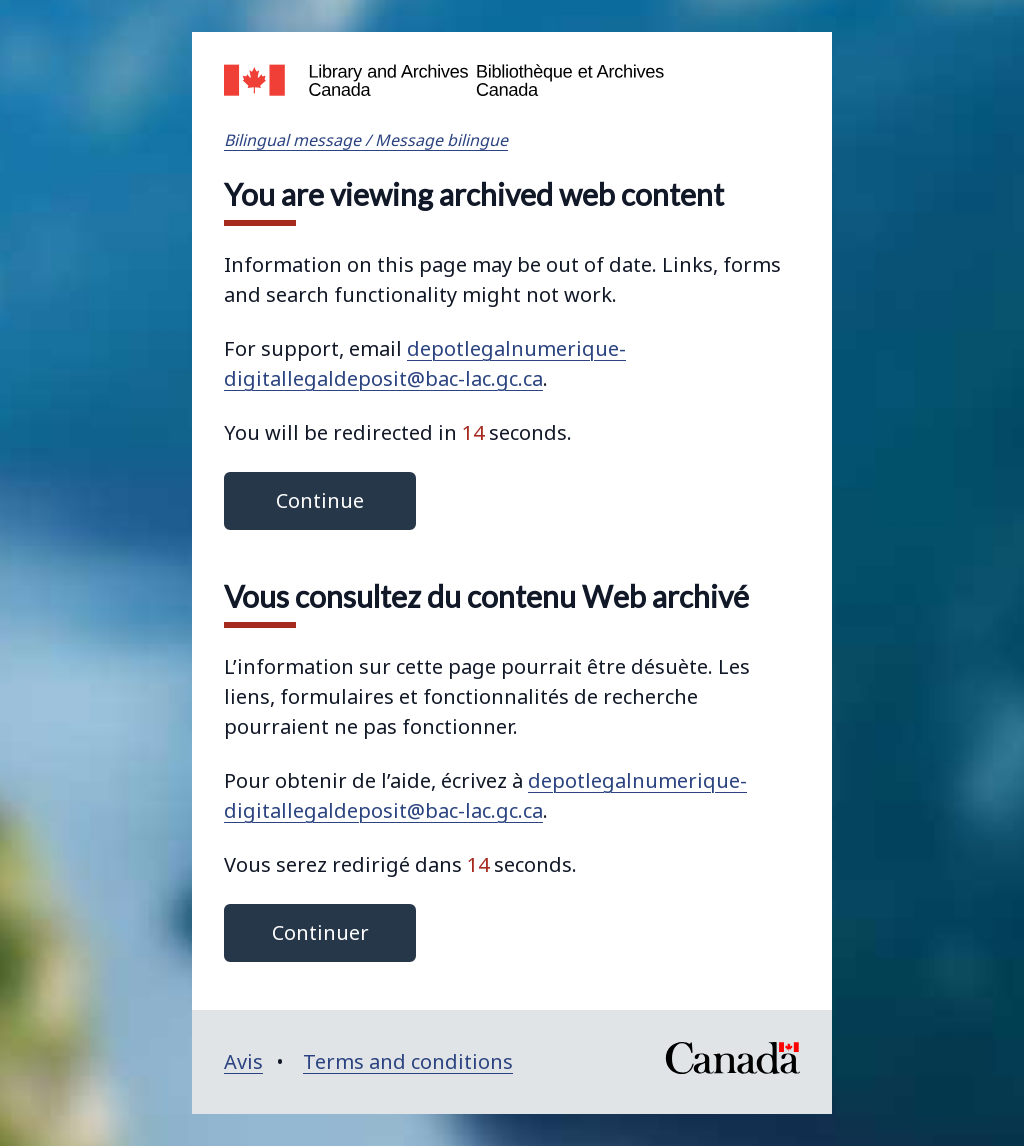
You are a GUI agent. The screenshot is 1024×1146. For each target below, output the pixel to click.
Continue (320, 500)
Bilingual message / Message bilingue (366, 140)
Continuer (320, 932)
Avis (243, 1061)
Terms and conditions (408, 1061)
